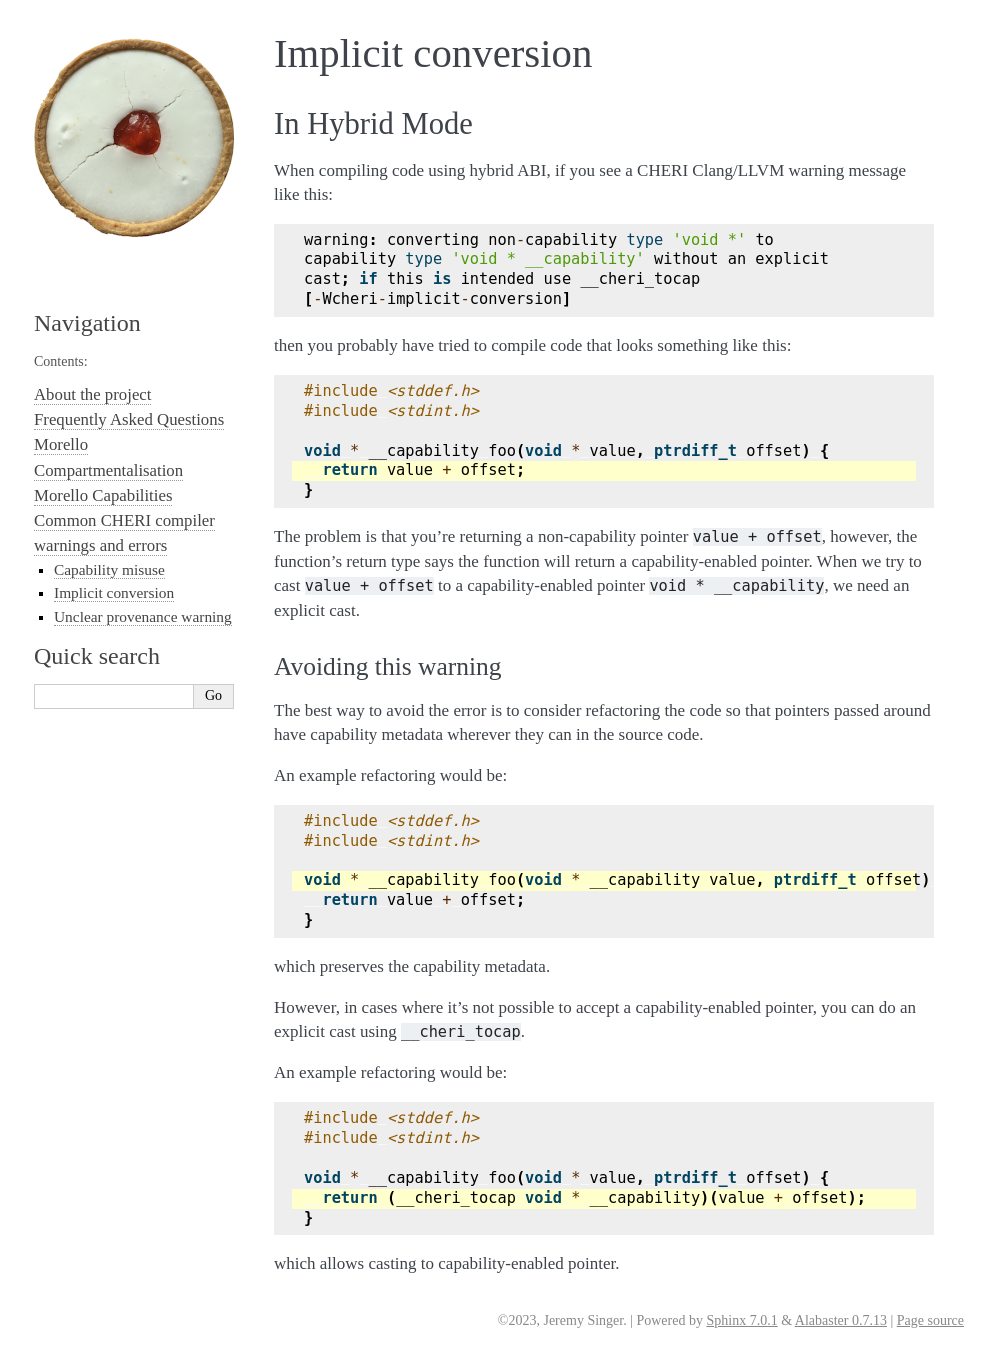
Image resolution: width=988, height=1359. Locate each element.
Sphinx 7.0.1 (741, 1320)
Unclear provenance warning (143, 616)
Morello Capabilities (103, 495)
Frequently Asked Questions (129, 419)
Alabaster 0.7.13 (841, 1320)
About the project (92, 394)
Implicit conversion (114, 592)
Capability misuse (109, 569)
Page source (930, 1320)
